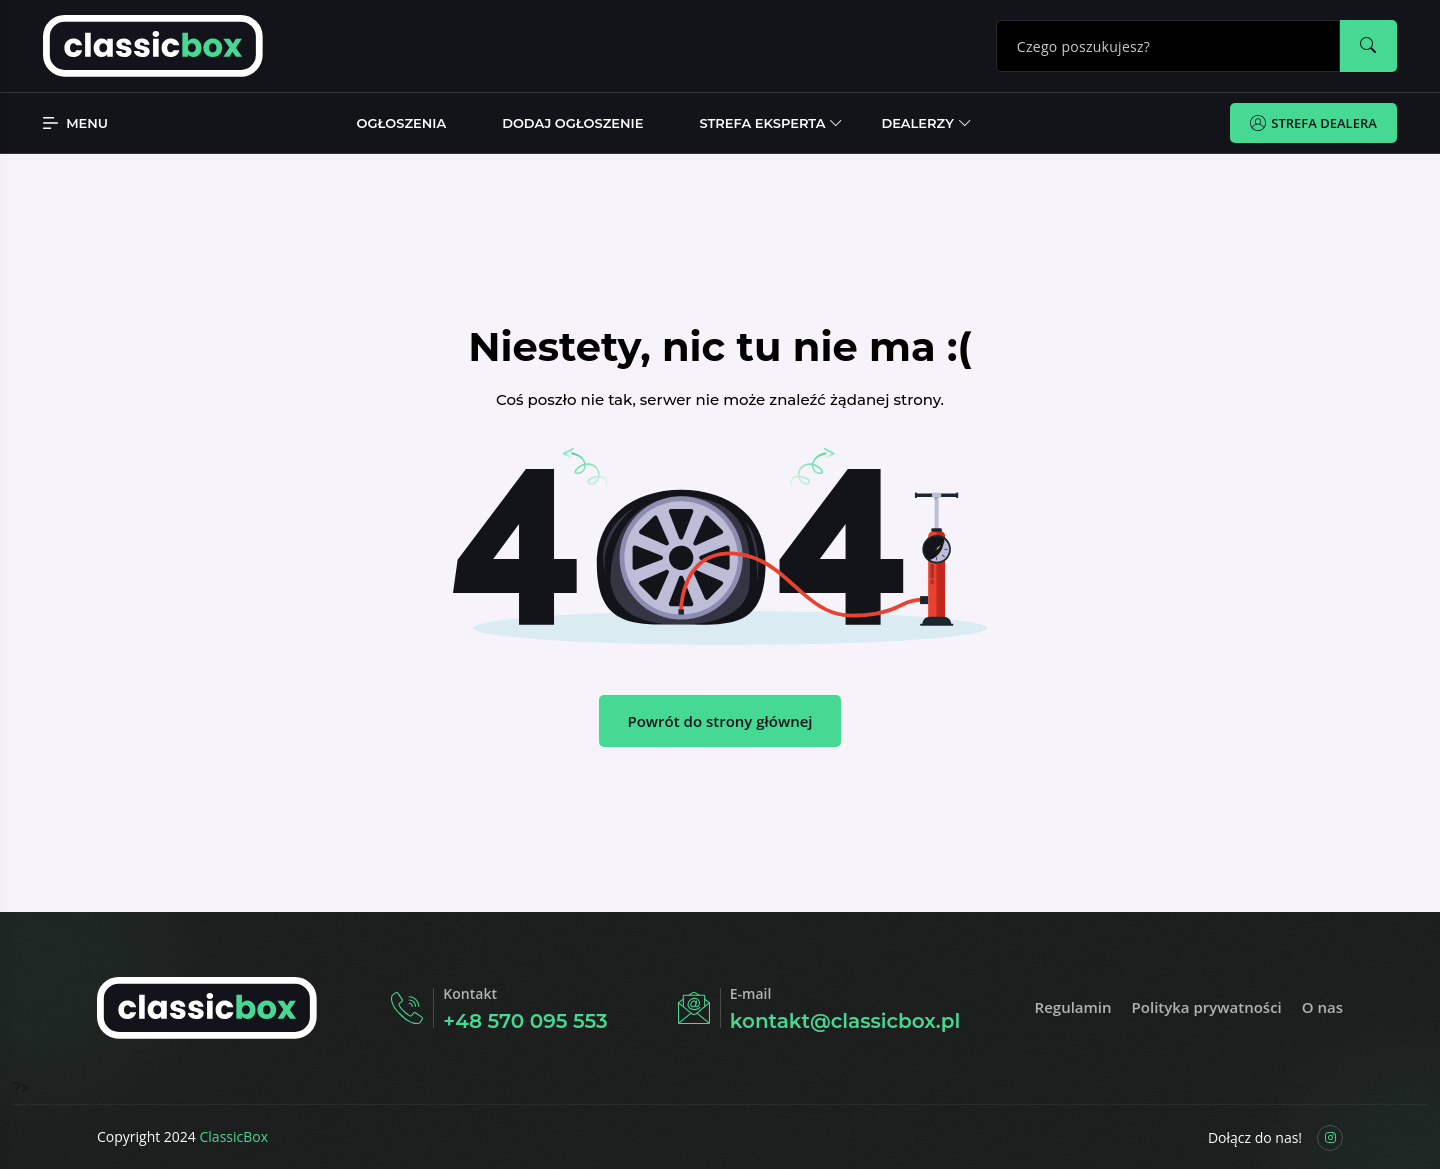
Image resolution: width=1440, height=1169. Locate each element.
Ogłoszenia (402, 123)
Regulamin (1073, 1007)
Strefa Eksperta (762, 123)
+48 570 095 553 (525, 1021)
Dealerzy (917, 123)
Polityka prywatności (1207, 1007)
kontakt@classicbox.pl (845, 1021)
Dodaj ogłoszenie (572, 123)
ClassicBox (234, 1136)
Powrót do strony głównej (719, 721)
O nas (1322, 1007)
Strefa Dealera (1313, 123)
